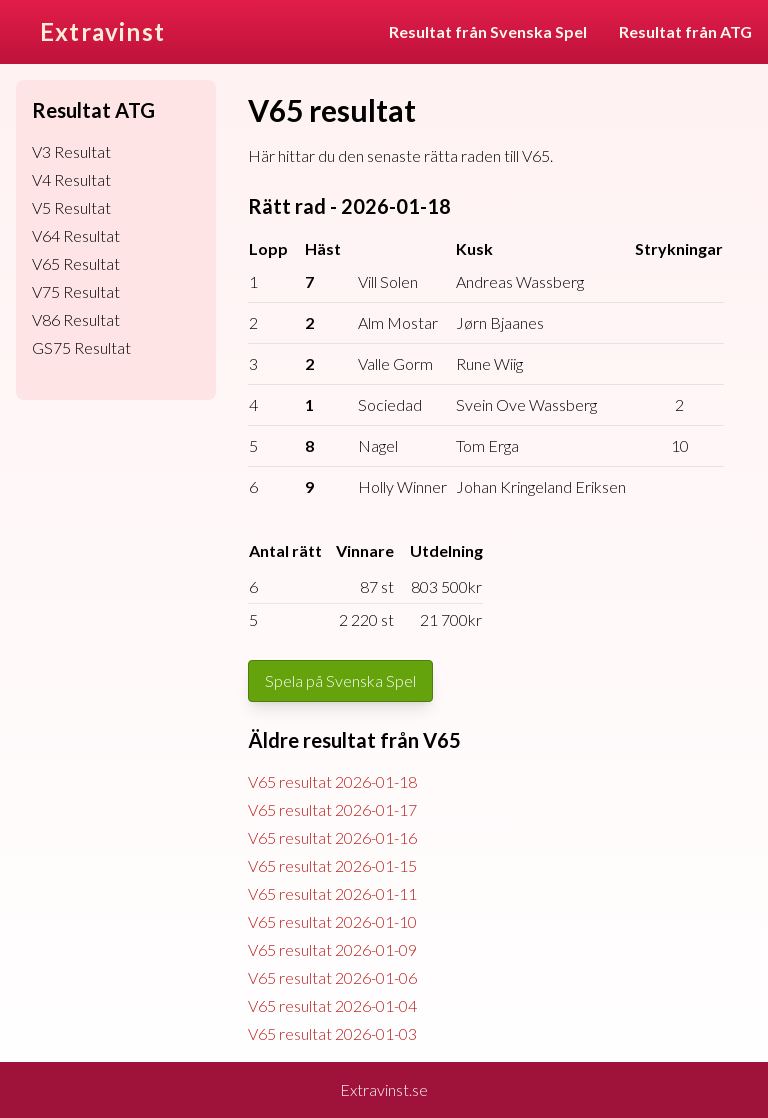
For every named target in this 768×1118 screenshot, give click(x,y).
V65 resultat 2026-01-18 (332, 781)
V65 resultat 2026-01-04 (332, 1005)
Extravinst (102, 31)
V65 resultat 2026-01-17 (332, 809)
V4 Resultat (71, 179)
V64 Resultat (76, 235)
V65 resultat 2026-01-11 (332, 893)
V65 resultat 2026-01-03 (332, 1033)
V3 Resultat (71, 151)
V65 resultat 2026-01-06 (332, 977)
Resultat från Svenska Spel (488, 31)
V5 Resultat (71, 207)
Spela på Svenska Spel (340, 680)
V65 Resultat (76, 263)
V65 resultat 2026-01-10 (332, 921)
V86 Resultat (76, 319)
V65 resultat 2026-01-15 (332, 865)
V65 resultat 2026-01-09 (332, 949)
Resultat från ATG (685, 31)
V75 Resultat (76, 291)
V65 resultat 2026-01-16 (332, 837)
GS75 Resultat (81, 347)
